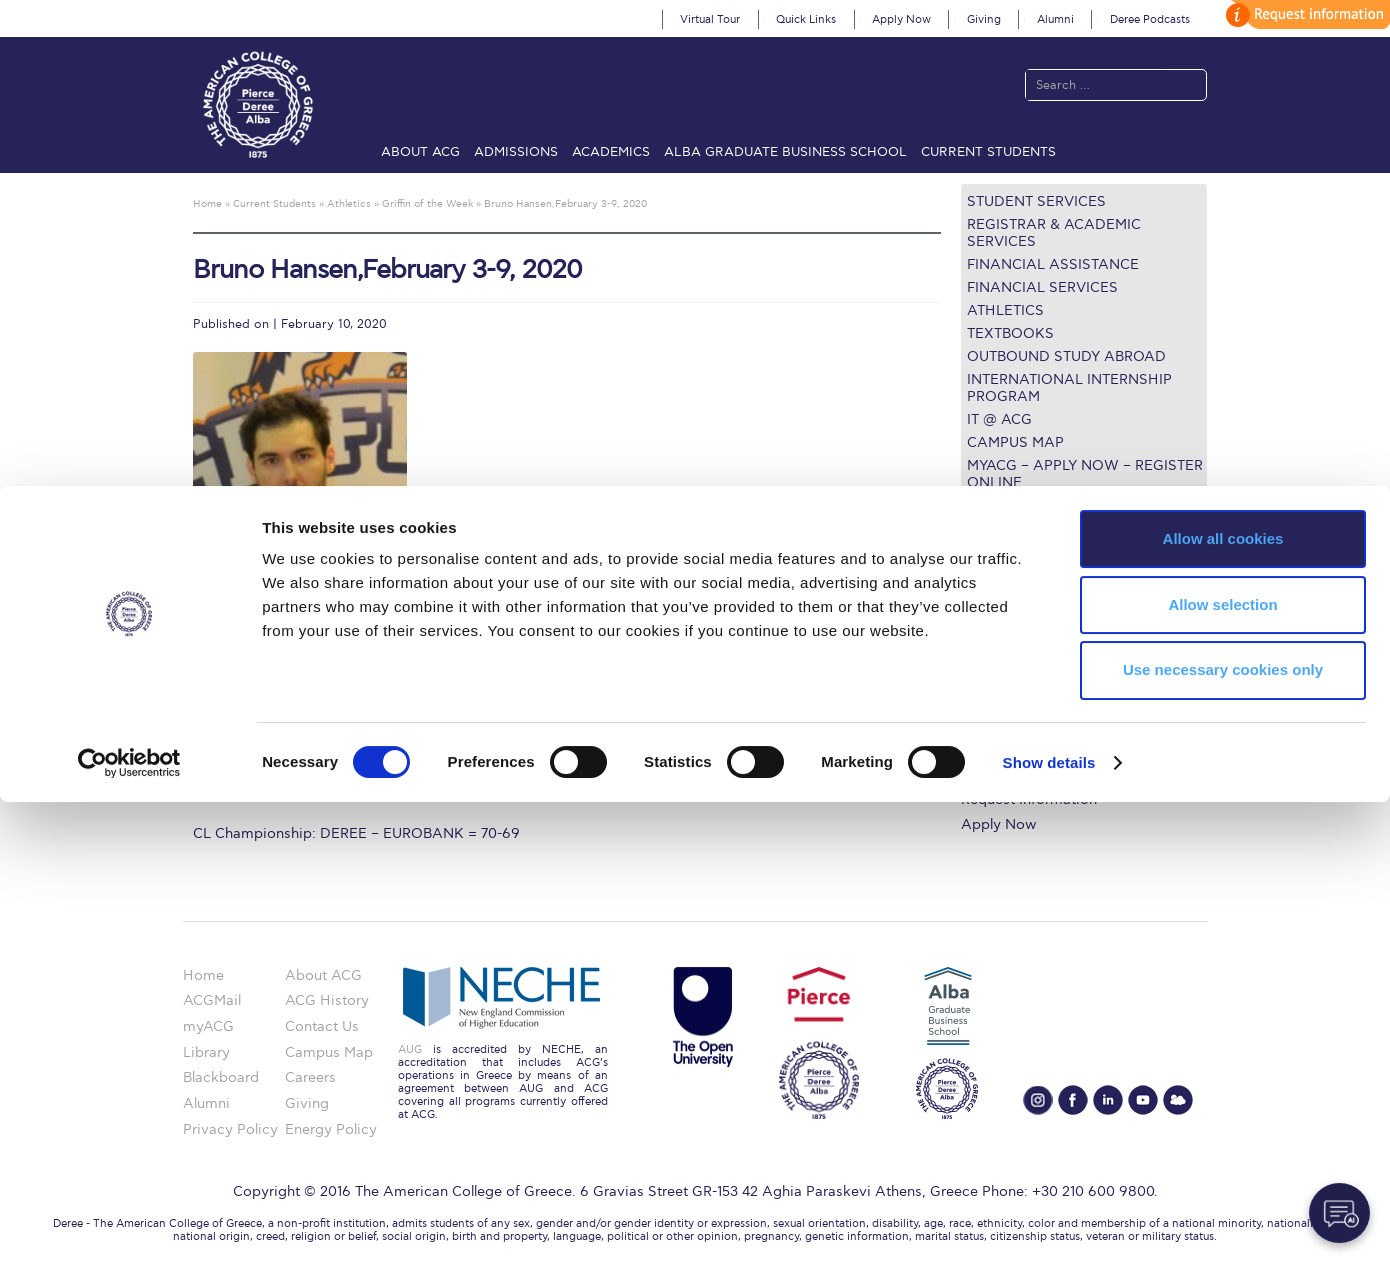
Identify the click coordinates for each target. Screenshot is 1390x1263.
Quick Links (806, 19)
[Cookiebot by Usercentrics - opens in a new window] (129, 1224)
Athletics (1005, 310)
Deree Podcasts (1150, 19)
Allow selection (1222, 1065)
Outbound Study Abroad (1066, 356)
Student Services (1036, 201)
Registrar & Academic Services (1054, 233)
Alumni (1055, 19)
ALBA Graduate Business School (785, 152)
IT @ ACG (999, 419)
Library (984, 702)
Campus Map (1015, 442)
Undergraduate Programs (1045, 629)
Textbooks (1010, 333)
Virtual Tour (710, 19)
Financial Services (1042, 287)
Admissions (516, 152)
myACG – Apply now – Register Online (1085, 474)
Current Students (988, 152)
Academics (611, 152)
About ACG (420, 152)
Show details (1049, 1223)
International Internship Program (1069, 388)
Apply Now (901, 19)
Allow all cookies (1223, 999)
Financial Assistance (1053, 264)
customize (1305, 14)
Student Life (1001, 775)
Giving (984, 19)
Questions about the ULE (1067, 505)
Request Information (1029, 799)
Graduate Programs (1026, 653)
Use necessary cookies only (1223, 1131)
